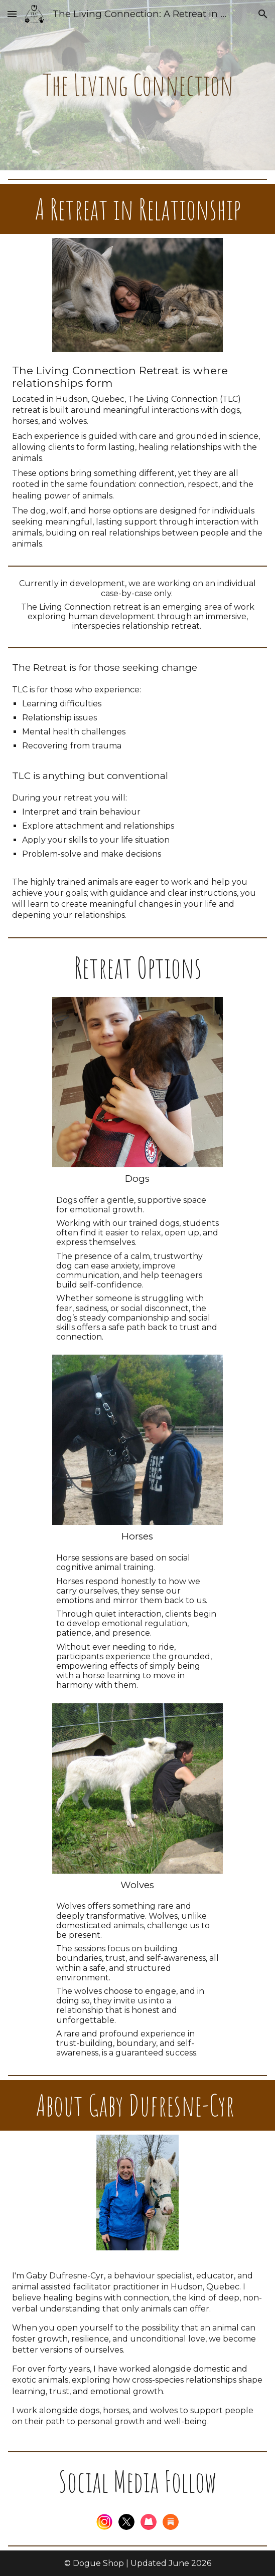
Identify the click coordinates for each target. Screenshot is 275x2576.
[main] (137, 85)
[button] (12, 14)
